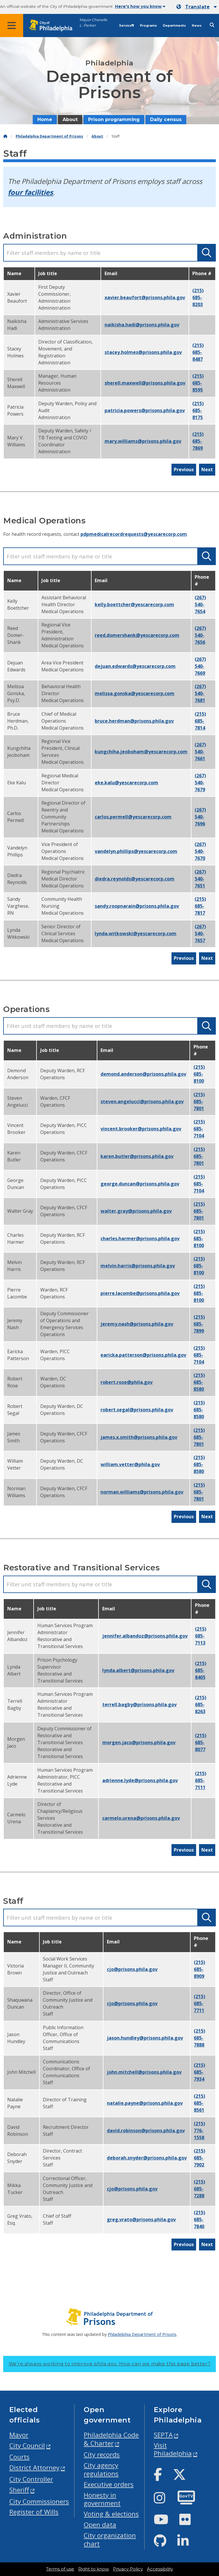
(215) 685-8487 (198, 352)
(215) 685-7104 (199, 1129)
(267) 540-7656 (200, 635)
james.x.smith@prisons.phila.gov (139, 1437)
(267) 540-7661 (200, 751)
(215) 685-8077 (200, 1742)
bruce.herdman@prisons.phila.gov (134, 721)
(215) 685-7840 (199, 2219)
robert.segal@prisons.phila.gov (137, 1409)
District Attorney (34, 2467)
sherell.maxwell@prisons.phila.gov (145, 383)
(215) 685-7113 (200, 1636)
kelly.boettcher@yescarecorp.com (134, 604)
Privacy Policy (128, 2569)
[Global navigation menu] (11, 25)
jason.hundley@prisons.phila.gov (145, 2038)
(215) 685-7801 (199, 1101)
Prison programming (114, 119)
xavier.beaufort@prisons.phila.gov (145, 297)
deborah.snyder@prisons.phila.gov (147, 2158)
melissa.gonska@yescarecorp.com (134, 693)
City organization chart (110, 2539)
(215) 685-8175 (198, 410)
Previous (184, 469)
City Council (27, 2445)
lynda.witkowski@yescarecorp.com (135, 933)
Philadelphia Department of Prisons (49, 136)
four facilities (30, 192)
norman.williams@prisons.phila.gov (142, 1492)
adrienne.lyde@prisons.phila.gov (140, 1780)
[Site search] (212, 25)
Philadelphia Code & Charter (111, 2439)
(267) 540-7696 (200, 817)
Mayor (18, 2434)
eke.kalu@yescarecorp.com (126, 782)
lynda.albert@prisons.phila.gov (138, 1670)
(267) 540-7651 (200, 879)
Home (44, 119)
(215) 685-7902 (199, 2158)
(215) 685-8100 (199, 1074)
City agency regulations (101, 2469)
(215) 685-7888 (199, 2038)
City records (102, 2454)
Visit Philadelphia (173, 2449)
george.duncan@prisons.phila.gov (140, 1184)
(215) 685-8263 (200, 1704)
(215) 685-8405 (200, 1670)
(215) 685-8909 (199, 1969)
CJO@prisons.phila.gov (132, 1969)
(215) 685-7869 (198, 441)
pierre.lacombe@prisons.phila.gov (140, 1293)
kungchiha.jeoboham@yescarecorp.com (141, 751)
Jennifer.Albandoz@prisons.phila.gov (145, 1636)
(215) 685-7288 (199, 2189)
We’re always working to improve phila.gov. (110, 2364)
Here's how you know (140, 6)
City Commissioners (39, 2501)
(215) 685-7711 (199, 2003)
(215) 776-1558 (199, 2130)
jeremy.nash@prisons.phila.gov (137, 1324)
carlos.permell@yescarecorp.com (133, 817)
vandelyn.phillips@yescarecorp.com (136, 851)
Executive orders (109, 2484)
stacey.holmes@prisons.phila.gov (143, 352)
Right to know (93, 2569)
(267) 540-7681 (200, 693)
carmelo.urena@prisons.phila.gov (141, 1818)
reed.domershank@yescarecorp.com (137, 635)
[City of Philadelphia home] (53, 25)
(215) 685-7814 (200, 721)
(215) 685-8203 (198, 297)
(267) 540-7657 (200, 933)
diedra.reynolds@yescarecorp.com (134, 879)
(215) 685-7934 (199, 2072)
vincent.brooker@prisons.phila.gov (141, 1129)
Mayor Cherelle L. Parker (93, 23)
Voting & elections (111, 2513)
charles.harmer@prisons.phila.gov (140, 1238)
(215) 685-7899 (199, 1324)
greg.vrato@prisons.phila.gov (141, 2219)
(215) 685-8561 (199, 2103)
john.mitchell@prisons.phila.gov (144, 2072)
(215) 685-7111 (200, 1780)
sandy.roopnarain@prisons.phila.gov (137, 906)
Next (207, 469)
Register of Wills (34, 2511)
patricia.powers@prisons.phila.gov (145, 410)
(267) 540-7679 (200, 782)
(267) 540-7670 (200, 851)
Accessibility (160, 2569)
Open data (100, 2524)
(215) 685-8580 (199, 1382)
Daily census (166, 119)
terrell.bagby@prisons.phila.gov (139, 1704)
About (70, 119)
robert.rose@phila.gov (127, 1382)
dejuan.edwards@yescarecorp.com (135, 666)
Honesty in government (102, 2499)
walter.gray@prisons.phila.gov (136, 1211)
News (197, 26)
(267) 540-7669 (200, 666)
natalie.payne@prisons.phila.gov (145, 2103)
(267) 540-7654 (200, 604)
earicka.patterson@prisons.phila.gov (143, 1355)
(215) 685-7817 (200, 906)
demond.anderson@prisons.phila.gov (143, 1074)
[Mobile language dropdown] (196, 7)
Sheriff (19, 2489)
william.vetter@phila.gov (130, 1464)
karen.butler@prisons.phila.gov (137, 1156)
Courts (19, 2456)
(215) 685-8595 (198, 383)
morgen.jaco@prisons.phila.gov (139, 1742)
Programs (148, 26)
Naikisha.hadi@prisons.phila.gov (142, 324)
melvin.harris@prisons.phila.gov (138, 1266)
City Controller (31, 2479)
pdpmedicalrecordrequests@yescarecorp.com (134, 534)
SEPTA (163, 2434)
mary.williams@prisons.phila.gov (143, 441)
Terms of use (60, 2569)
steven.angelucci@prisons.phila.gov (142, 1101)
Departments (174, 26)
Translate (197, 7)
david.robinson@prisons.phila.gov (146, 2130)
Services (126, 26)
